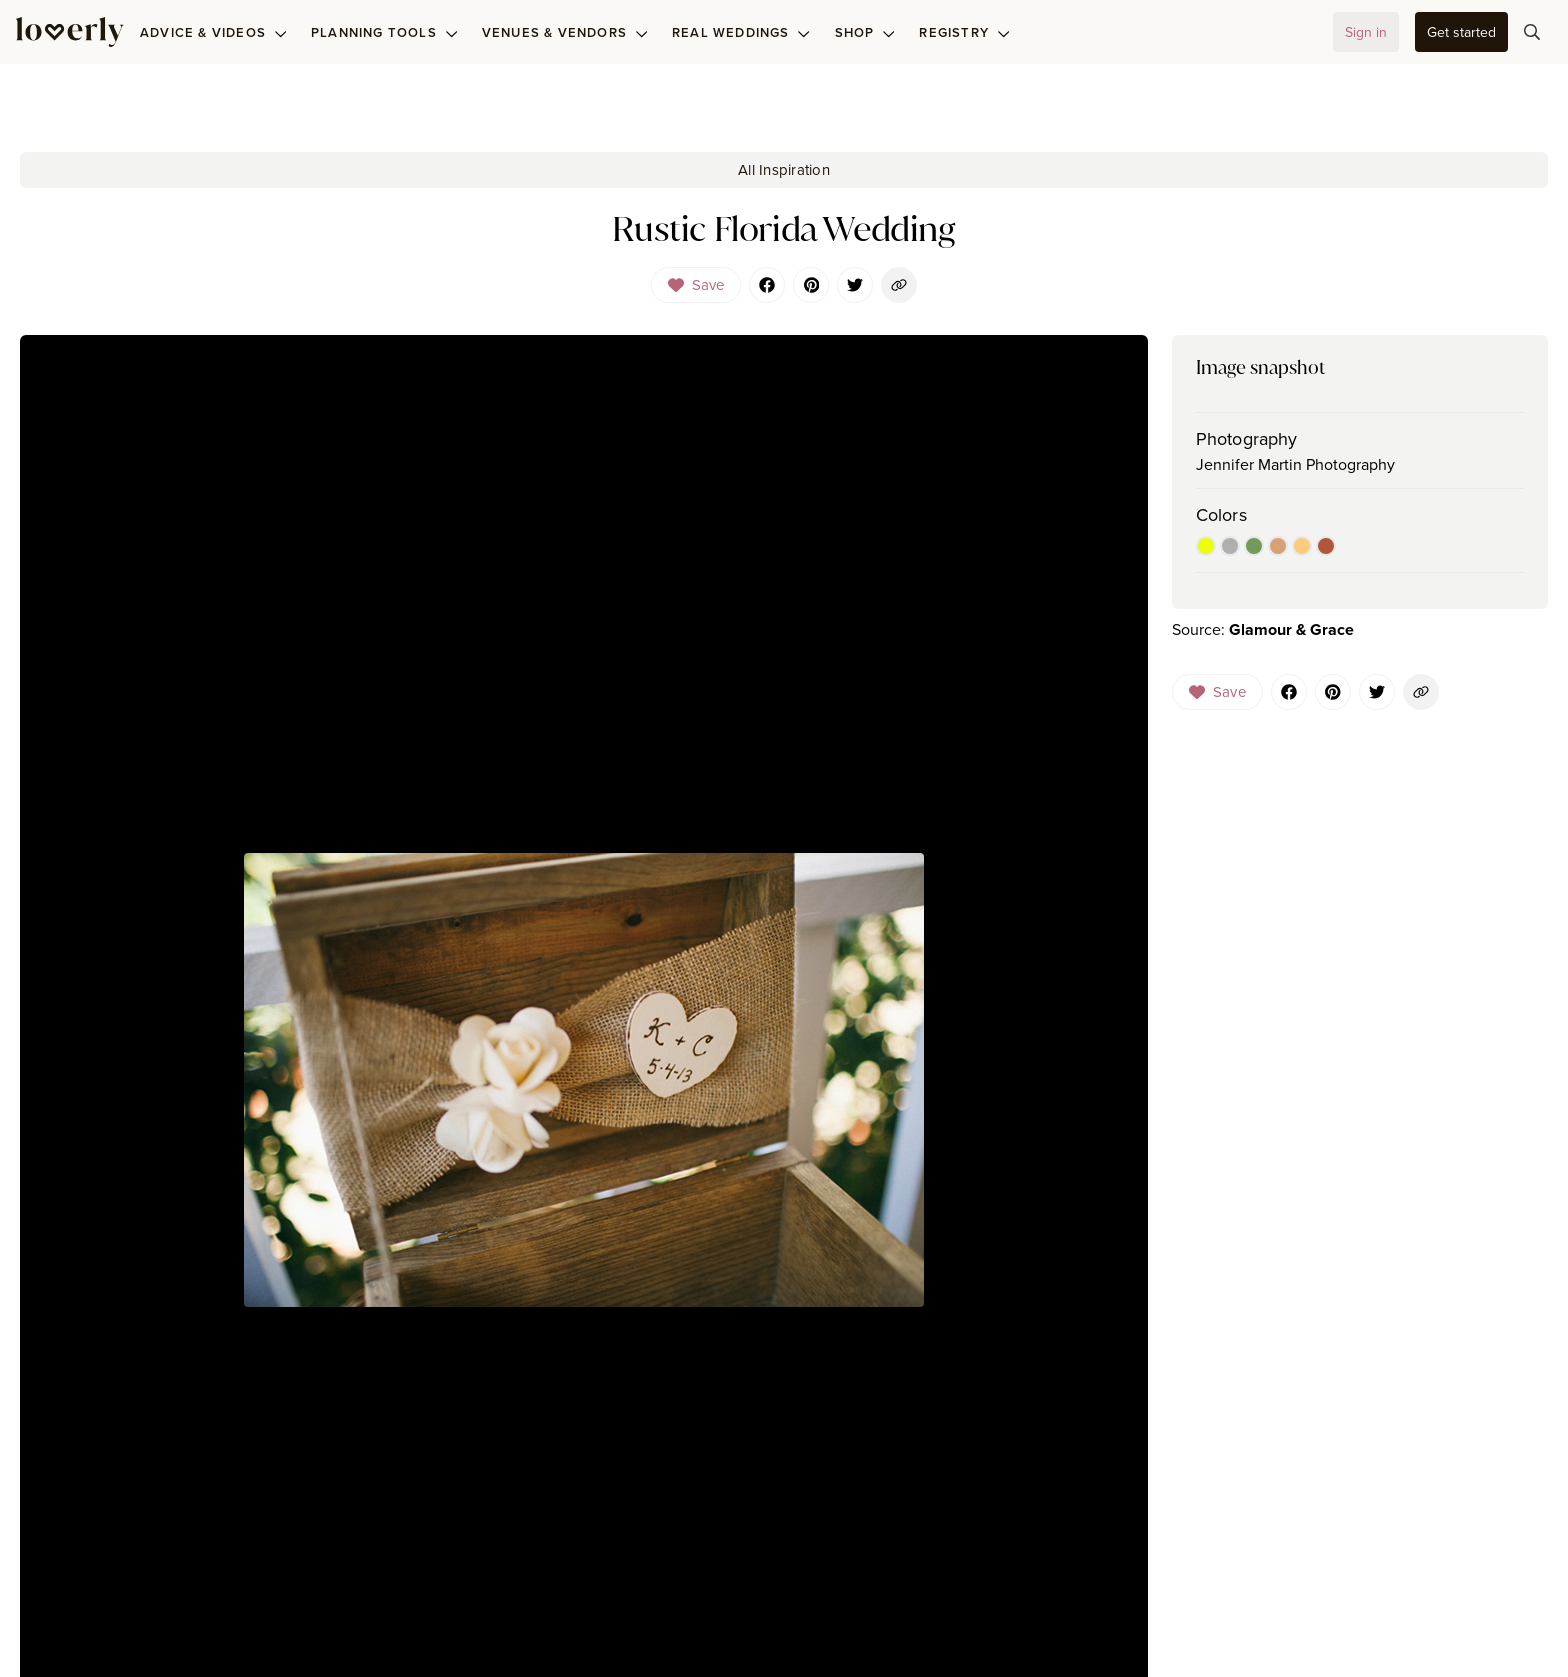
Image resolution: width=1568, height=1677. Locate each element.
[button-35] (1461, 32)
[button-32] (1366, 32)
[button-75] (1532, 32)
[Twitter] (855, 285)
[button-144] (1421, 692)
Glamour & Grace (1291, 629)
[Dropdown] (696, 285)
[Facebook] (767, 285)
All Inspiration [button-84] (784, 169)
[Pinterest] (811, 285)
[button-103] (899, 285)
